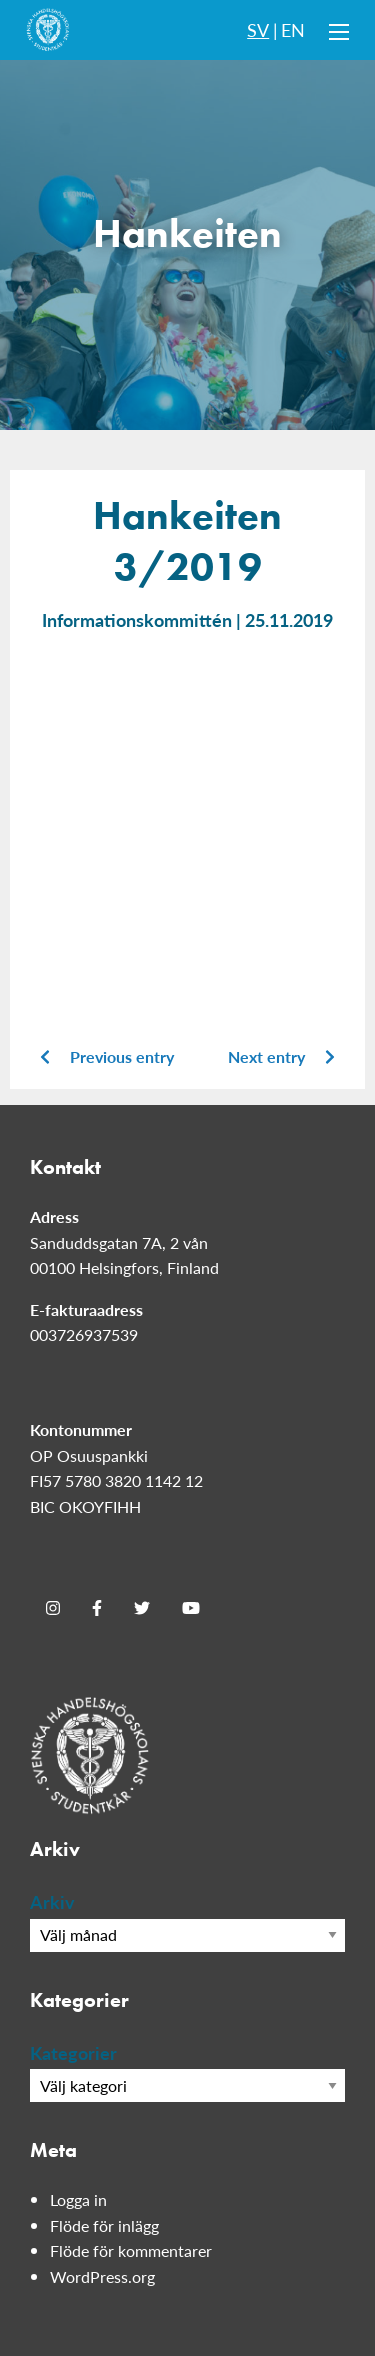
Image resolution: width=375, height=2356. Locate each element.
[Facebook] (97, 1607)
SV (258, 29)
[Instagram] (53, 1607)
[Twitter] (142, 1607)
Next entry (281, 1056)
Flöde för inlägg (104, 2225)
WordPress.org (102, 2276)
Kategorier (73, 2052)
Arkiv (52, 1901)
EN (293, 29)
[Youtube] (191, 1607)
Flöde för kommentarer (131, 2250)
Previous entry (107, 1056)
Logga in (78, 2199)
